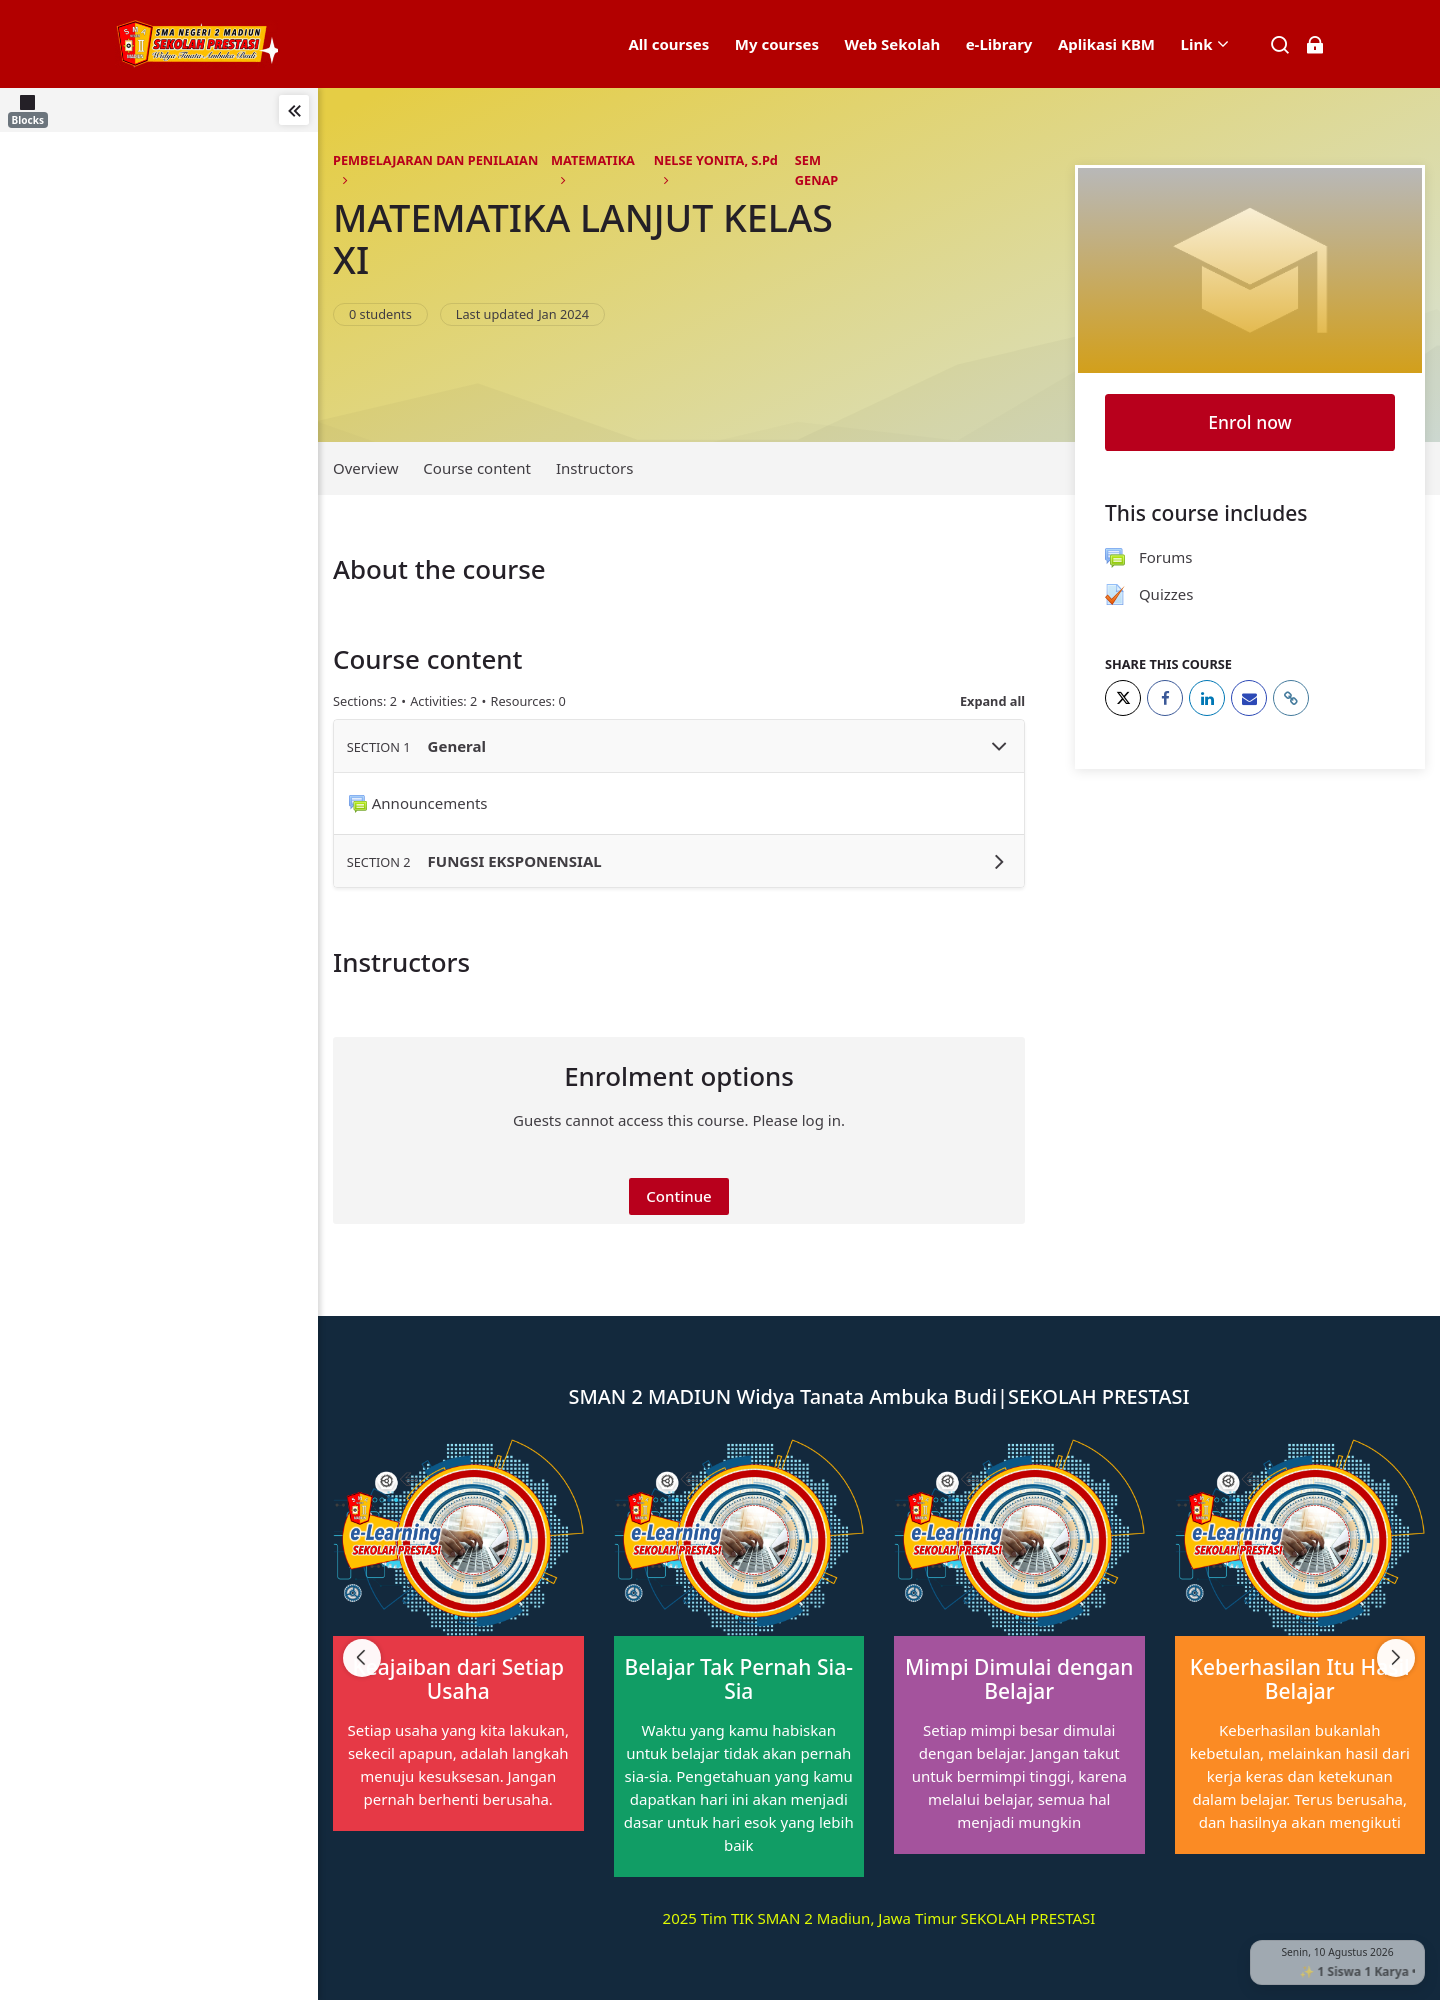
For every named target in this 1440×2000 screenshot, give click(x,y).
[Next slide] (1396, 1658)
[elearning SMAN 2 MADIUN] (196, 44)
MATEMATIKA (593, 160)
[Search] (1280, 44)
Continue (678, 1196)
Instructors (595, 468)
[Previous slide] (362, 1658)
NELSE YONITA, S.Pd (716, 160)
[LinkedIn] (1207, 698)
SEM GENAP (816, 170)
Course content (477, 468)
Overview (365, 468)
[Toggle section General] (1000, 746)
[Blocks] (32, 109)
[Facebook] (1165, 698)
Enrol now (1249, 422)
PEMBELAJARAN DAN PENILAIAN (435, 160)
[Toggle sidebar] (294, 110)
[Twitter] (1123, 698)
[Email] (1249, 698)
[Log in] (1314, 44)
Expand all (992, 701)
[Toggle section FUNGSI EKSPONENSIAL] (1000, 861)
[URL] (1291, 698)
